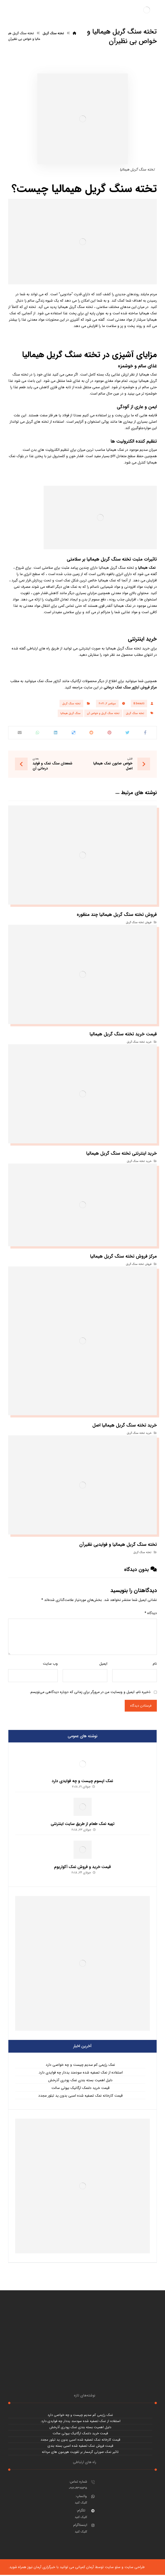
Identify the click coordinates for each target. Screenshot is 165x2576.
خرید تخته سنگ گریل (139, 1043)
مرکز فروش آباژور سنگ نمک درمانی (130, 687)
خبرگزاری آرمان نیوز (41, 2568)
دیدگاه (151, 1614)
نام (155, 1664)
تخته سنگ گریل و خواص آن (103, 713)
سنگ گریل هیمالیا (70, 713)
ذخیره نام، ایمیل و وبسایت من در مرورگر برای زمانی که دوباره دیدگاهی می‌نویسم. (90, 1693)
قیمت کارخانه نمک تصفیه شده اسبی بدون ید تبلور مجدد (80, 2097)
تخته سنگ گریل (71, 703)
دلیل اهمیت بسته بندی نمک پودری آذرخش (80, 2081)
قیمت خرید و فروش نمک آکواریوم (82, 1868)
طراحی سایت (134, 2568)
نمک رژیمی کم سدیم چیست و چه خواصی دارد (80, 2066)
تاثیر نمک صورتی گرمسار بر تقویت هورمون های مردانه (80, 2453)
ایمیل (103, 1664)
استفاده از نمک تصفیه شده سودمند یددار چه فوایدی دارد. (80, 2073)
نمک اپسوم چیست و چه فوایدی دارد (82, 1782)
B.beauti (139, 703)
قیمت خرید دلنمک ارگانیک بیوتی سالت (80, 2089)
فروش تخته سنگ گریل (138, 923)
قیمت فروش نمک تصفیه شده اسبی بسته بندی (80, 2447)
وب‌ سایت (50, 1664)
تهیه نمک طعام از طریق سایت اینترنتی (83, 1825)
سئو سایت (112, 2568)
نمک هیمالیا (147, 568)
